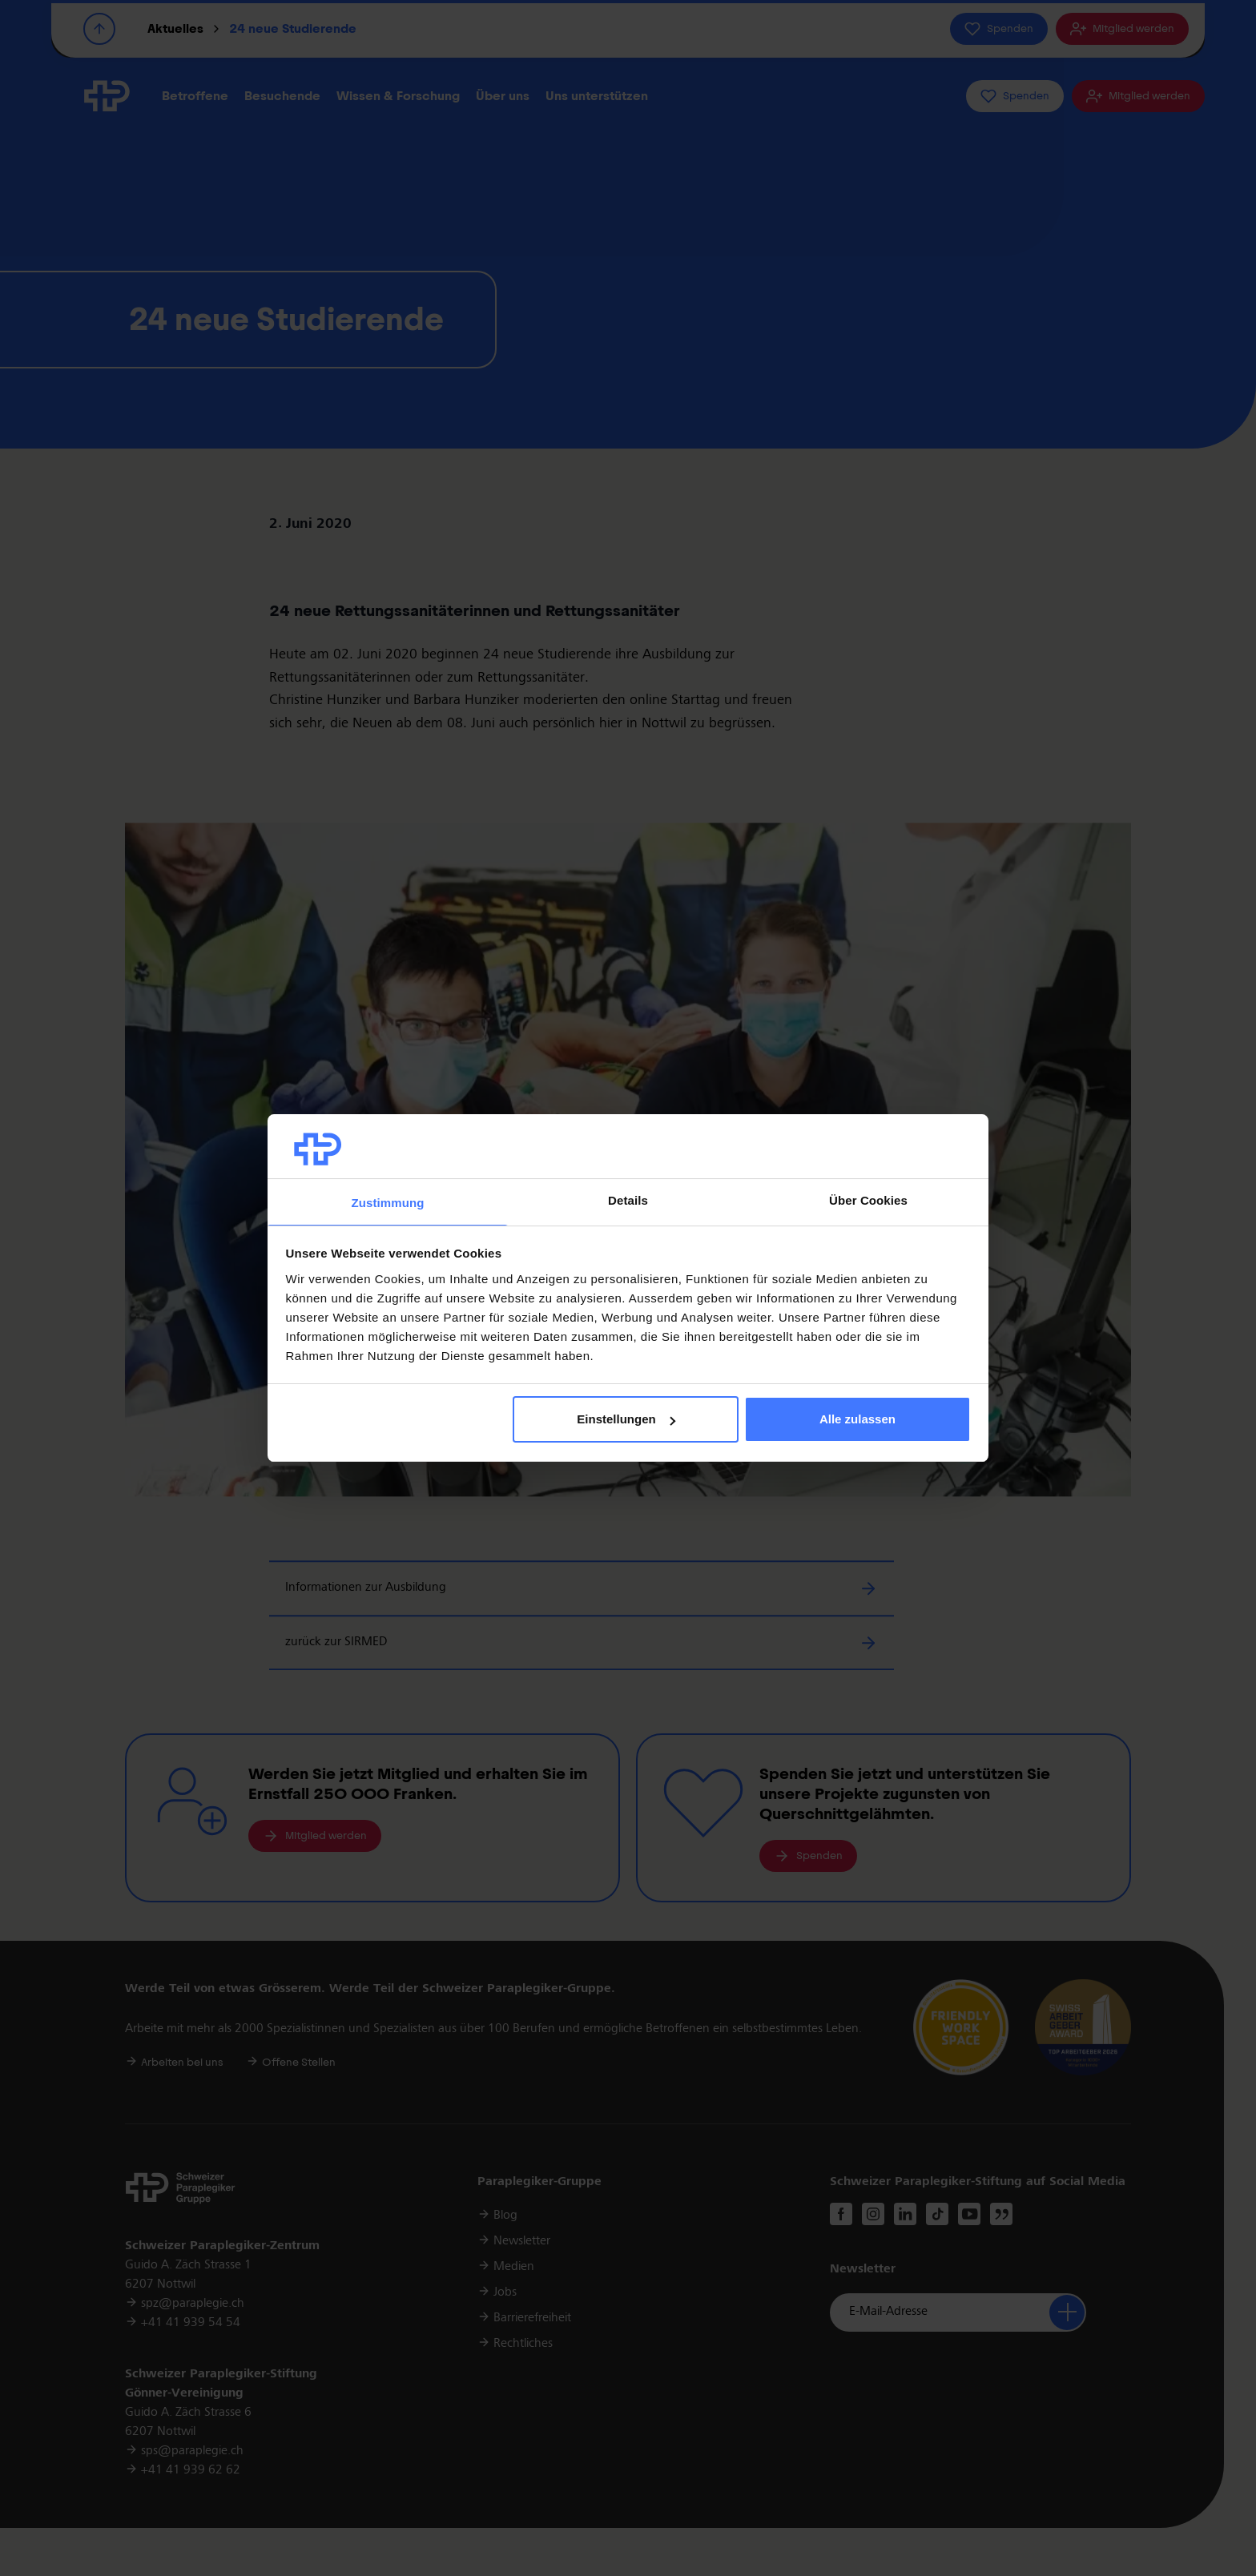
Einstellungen (625, 1419)
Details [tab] (628, 1200)
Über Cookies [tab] (868, 1200)
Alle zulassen (857, 1419)
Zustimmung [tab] (388, 1203)
